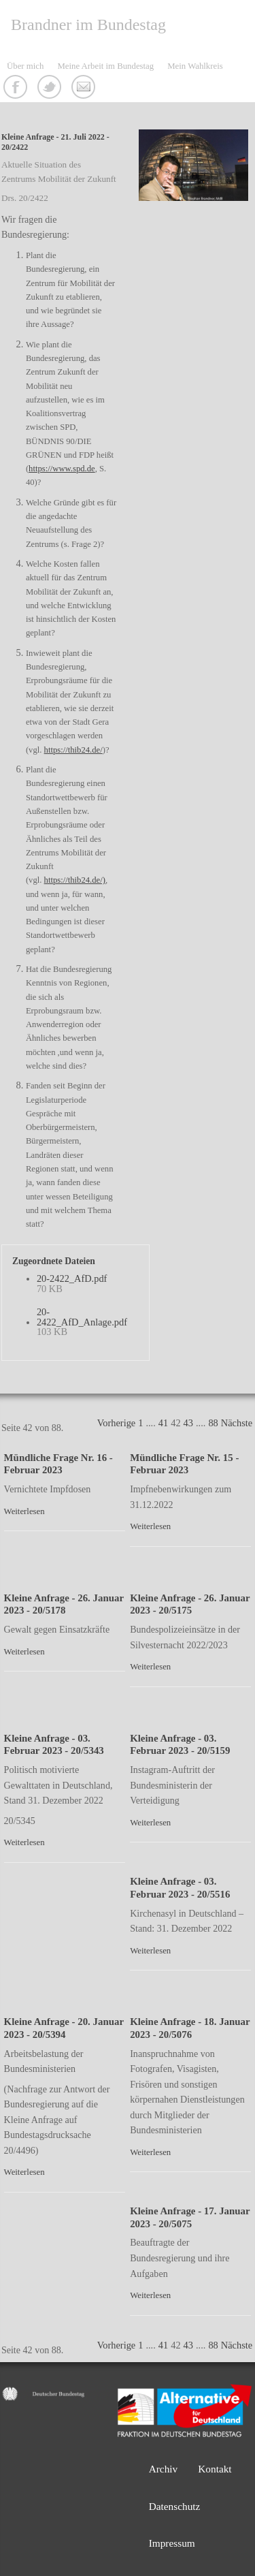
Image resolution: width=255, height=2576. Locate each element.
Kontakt (85, 88)
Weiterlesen (24, 1511)
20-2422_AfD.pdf (72, 1278)
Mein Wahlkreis (195, 66)
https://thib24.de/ (73, 750)
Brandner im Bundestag (88, 24)
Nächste (236, 1422)
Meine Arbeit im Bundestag (105, 66)
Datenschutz (175, 2506)
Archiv (163, 2469)
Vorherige (116, 1422)
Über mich (25, 66)
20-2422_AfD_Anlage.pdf (82, 1316)
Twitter (51, 88)
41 (163, 1422)
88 (213, 1422)
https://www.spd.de (62, 468)
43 (188, 1422)
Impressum (172, 2543)
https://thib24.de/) (74, 880)
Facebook (17, 88)
